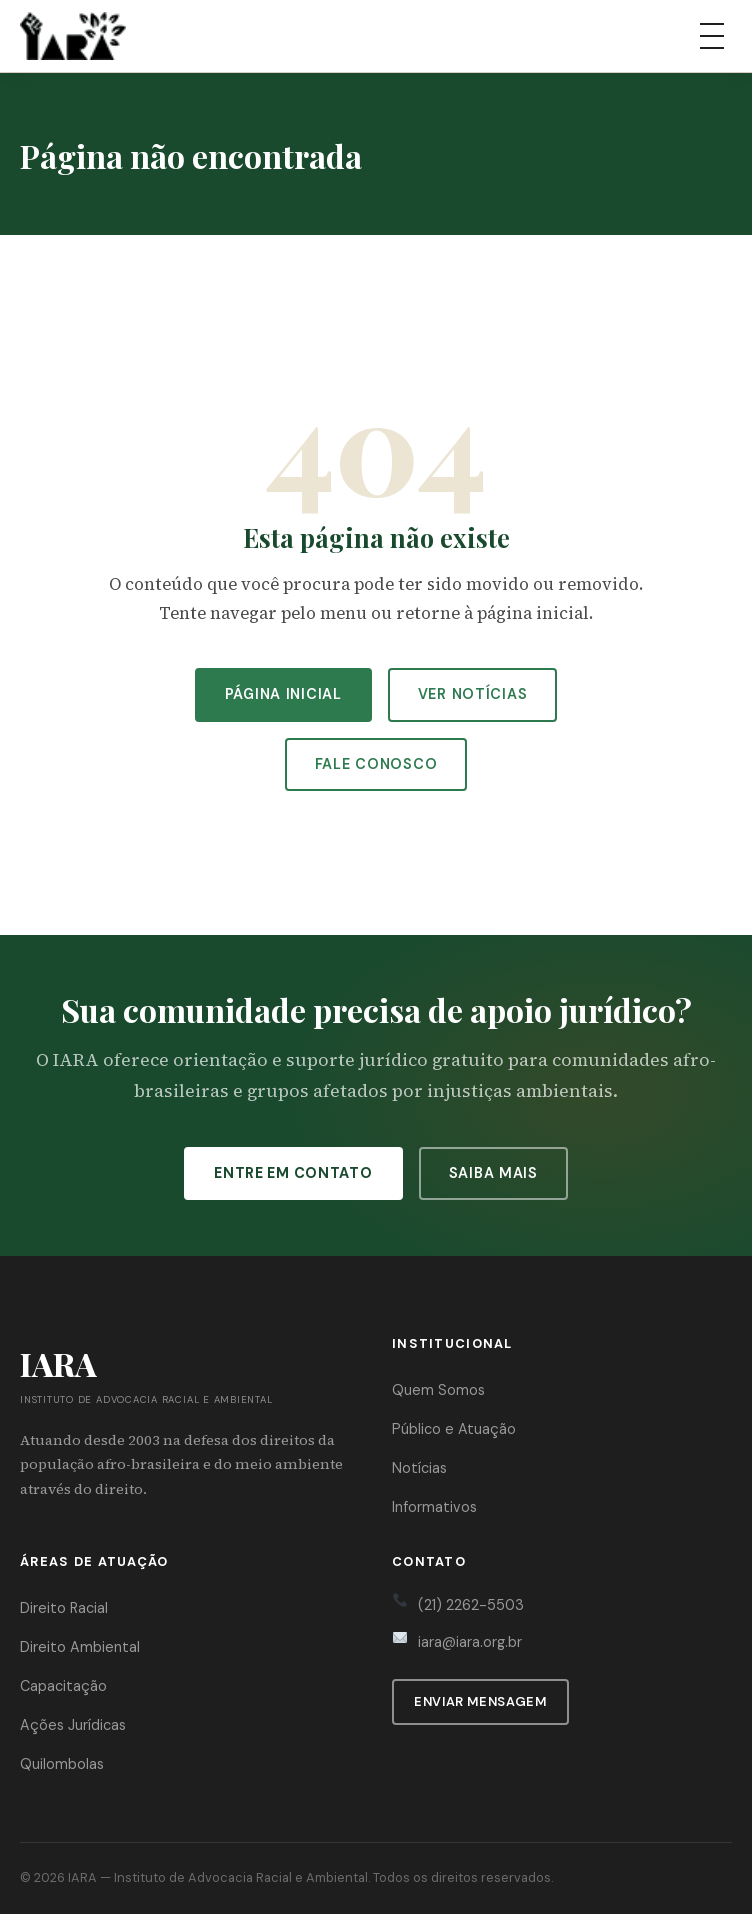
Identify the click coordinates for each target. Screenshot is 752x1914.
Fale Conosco (376, 764)
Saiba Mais (493, 1173)
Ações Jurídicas (73, 1725)
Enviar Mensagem (480, 1701)
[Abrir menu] (712, 36)
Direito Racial (64, 1608)
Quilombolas (62, 1764)
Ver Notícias (473, 694)
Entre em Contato (293, 1173)
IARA (82, 1877)
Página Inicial (283, 694)
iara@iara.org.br (470, 1642)
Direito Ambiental (80, 1647)
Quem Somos (438, 1390)
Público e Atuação (454, 1429)
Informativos (434, 1507)
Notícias (419, 1468)
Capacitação (63, 1686)
